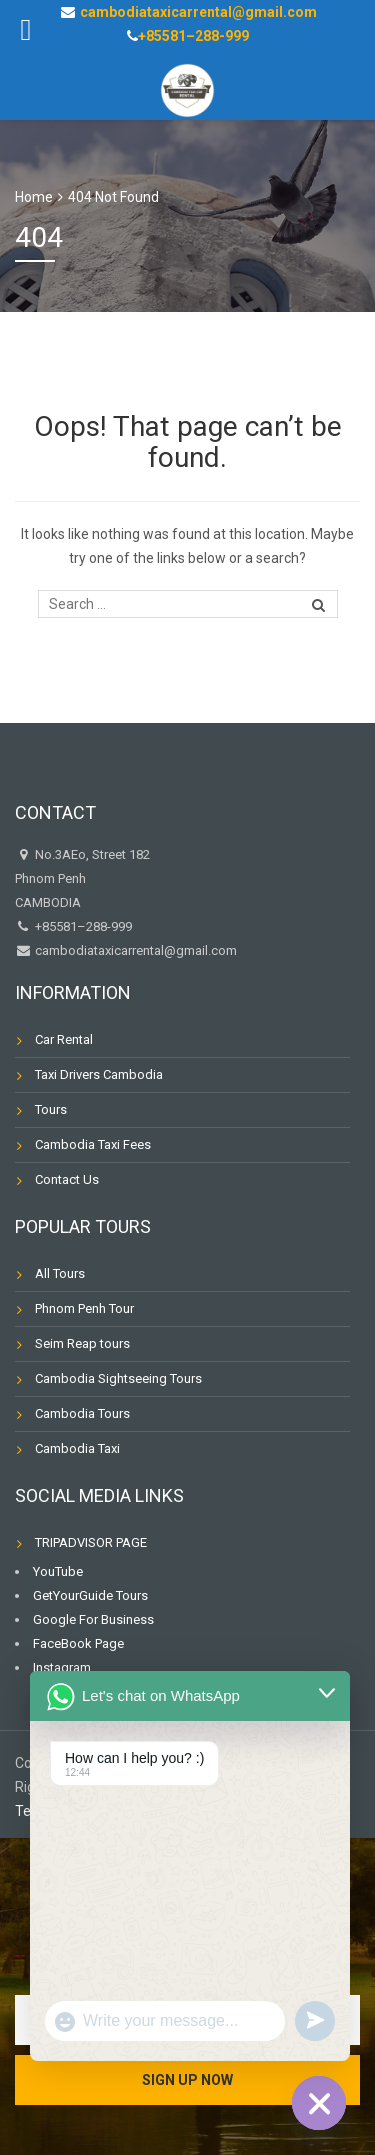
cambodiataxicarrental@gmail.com (134, 950)
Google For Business (93, 1619)
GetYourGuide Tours (90, 1595)
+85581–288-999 (193, 36)
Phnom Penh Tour (84, 1308)
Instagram (62, 1667)
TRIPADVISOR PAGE (91, 1542)
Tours (51, 1109)
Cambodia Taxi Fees (93, 1144)
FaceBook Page (78, 1643)
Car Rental (64, 1039)
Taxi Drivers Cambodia (99, 1074)
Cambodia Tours (82, 1413)
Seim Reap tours (82, 1343)
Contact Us (67, 1179)
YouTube (58, 1571)
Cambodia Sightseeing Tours (118, 1378)
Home (34, 197)
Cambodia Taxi (77, 1448)
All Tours (60, 1273)
